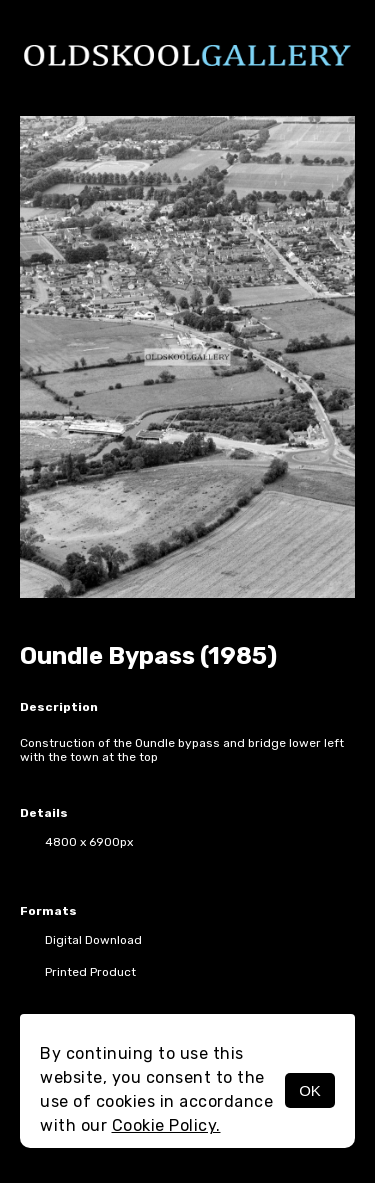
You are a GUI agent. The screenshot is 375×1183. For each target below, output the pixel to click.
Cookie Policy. (166, 1125)
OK (310, 1090)
